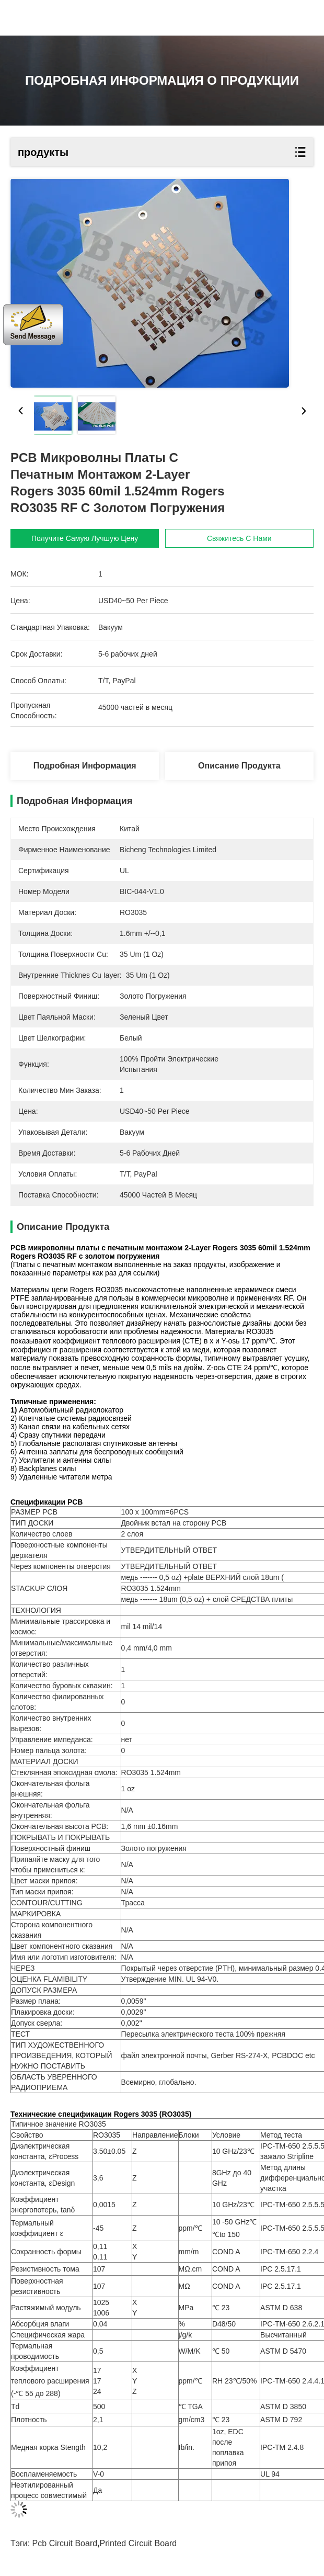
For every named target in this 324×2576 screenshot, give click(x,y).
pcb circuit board (65, 2543)
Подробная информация (84, 765)
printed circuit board (138, 2543)
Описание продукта (239, 765)
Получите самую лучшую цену (84, 538)
